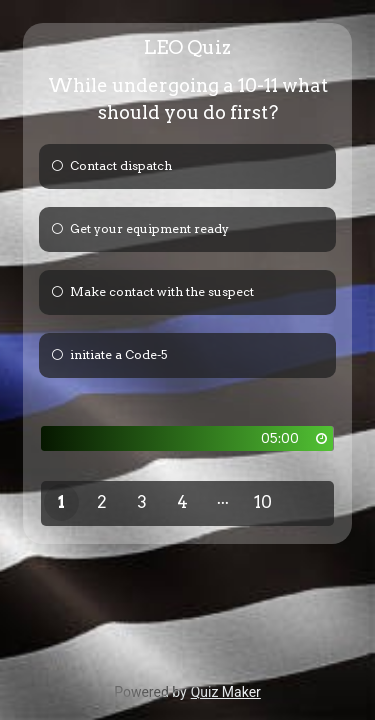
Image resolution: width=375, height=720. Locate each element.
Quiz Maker (226, 692)
